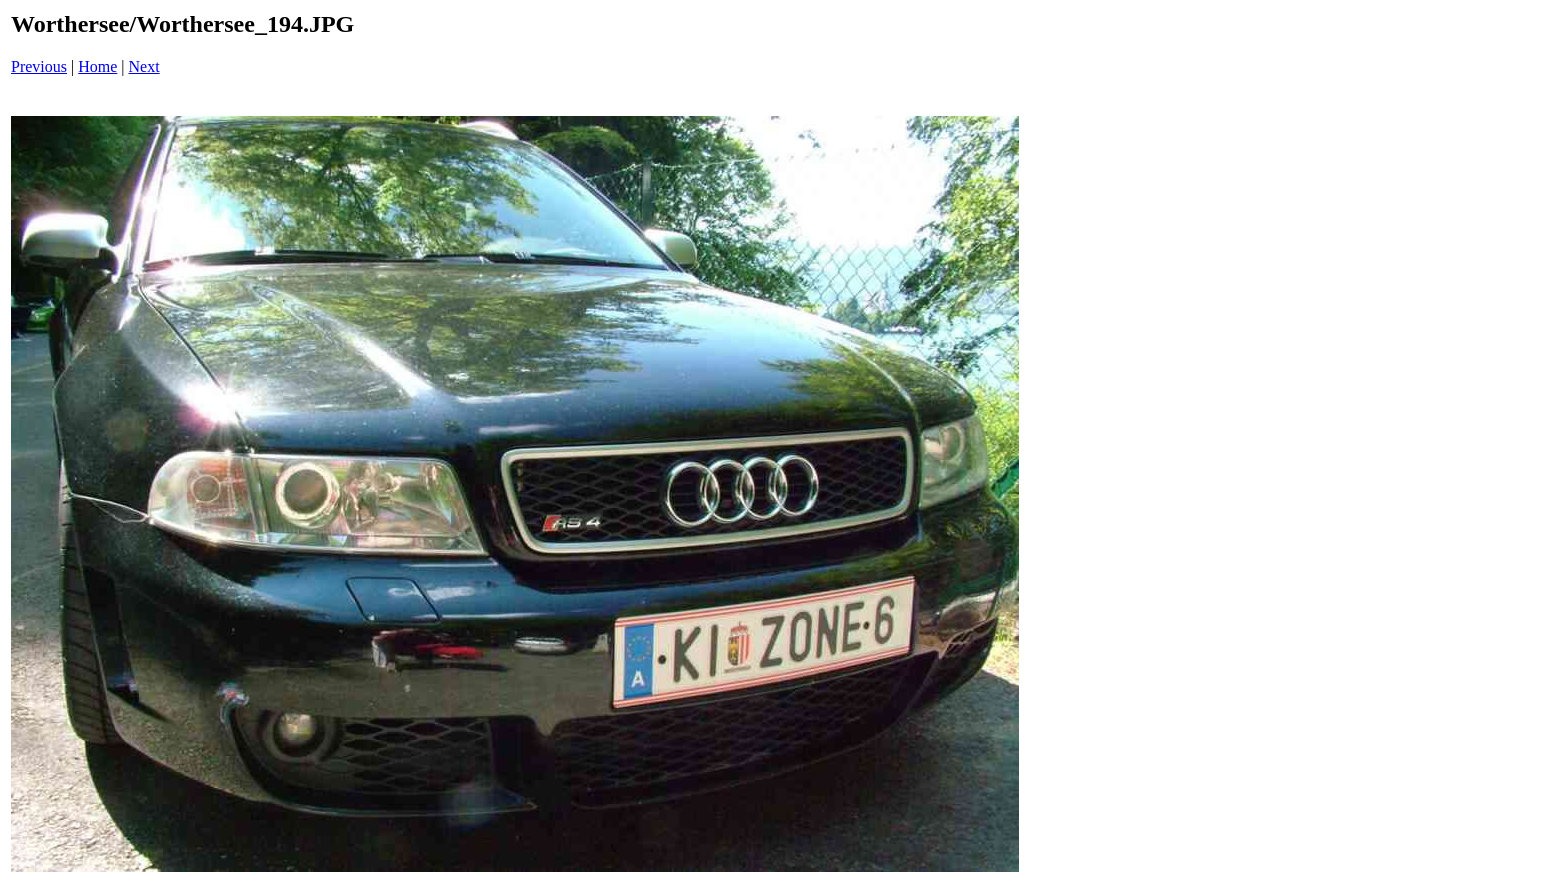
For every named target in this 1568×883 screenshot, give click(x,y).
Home (97, 66)
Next (144, 66)
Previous (39, 66)
